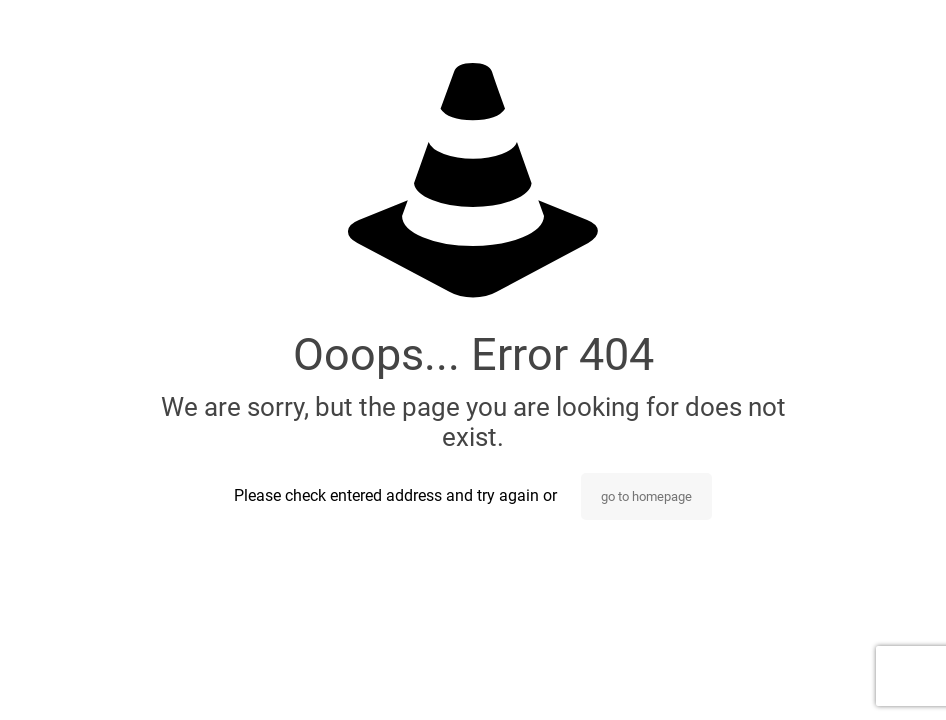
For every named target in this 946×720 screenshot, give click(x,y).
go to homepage (646, 496)
